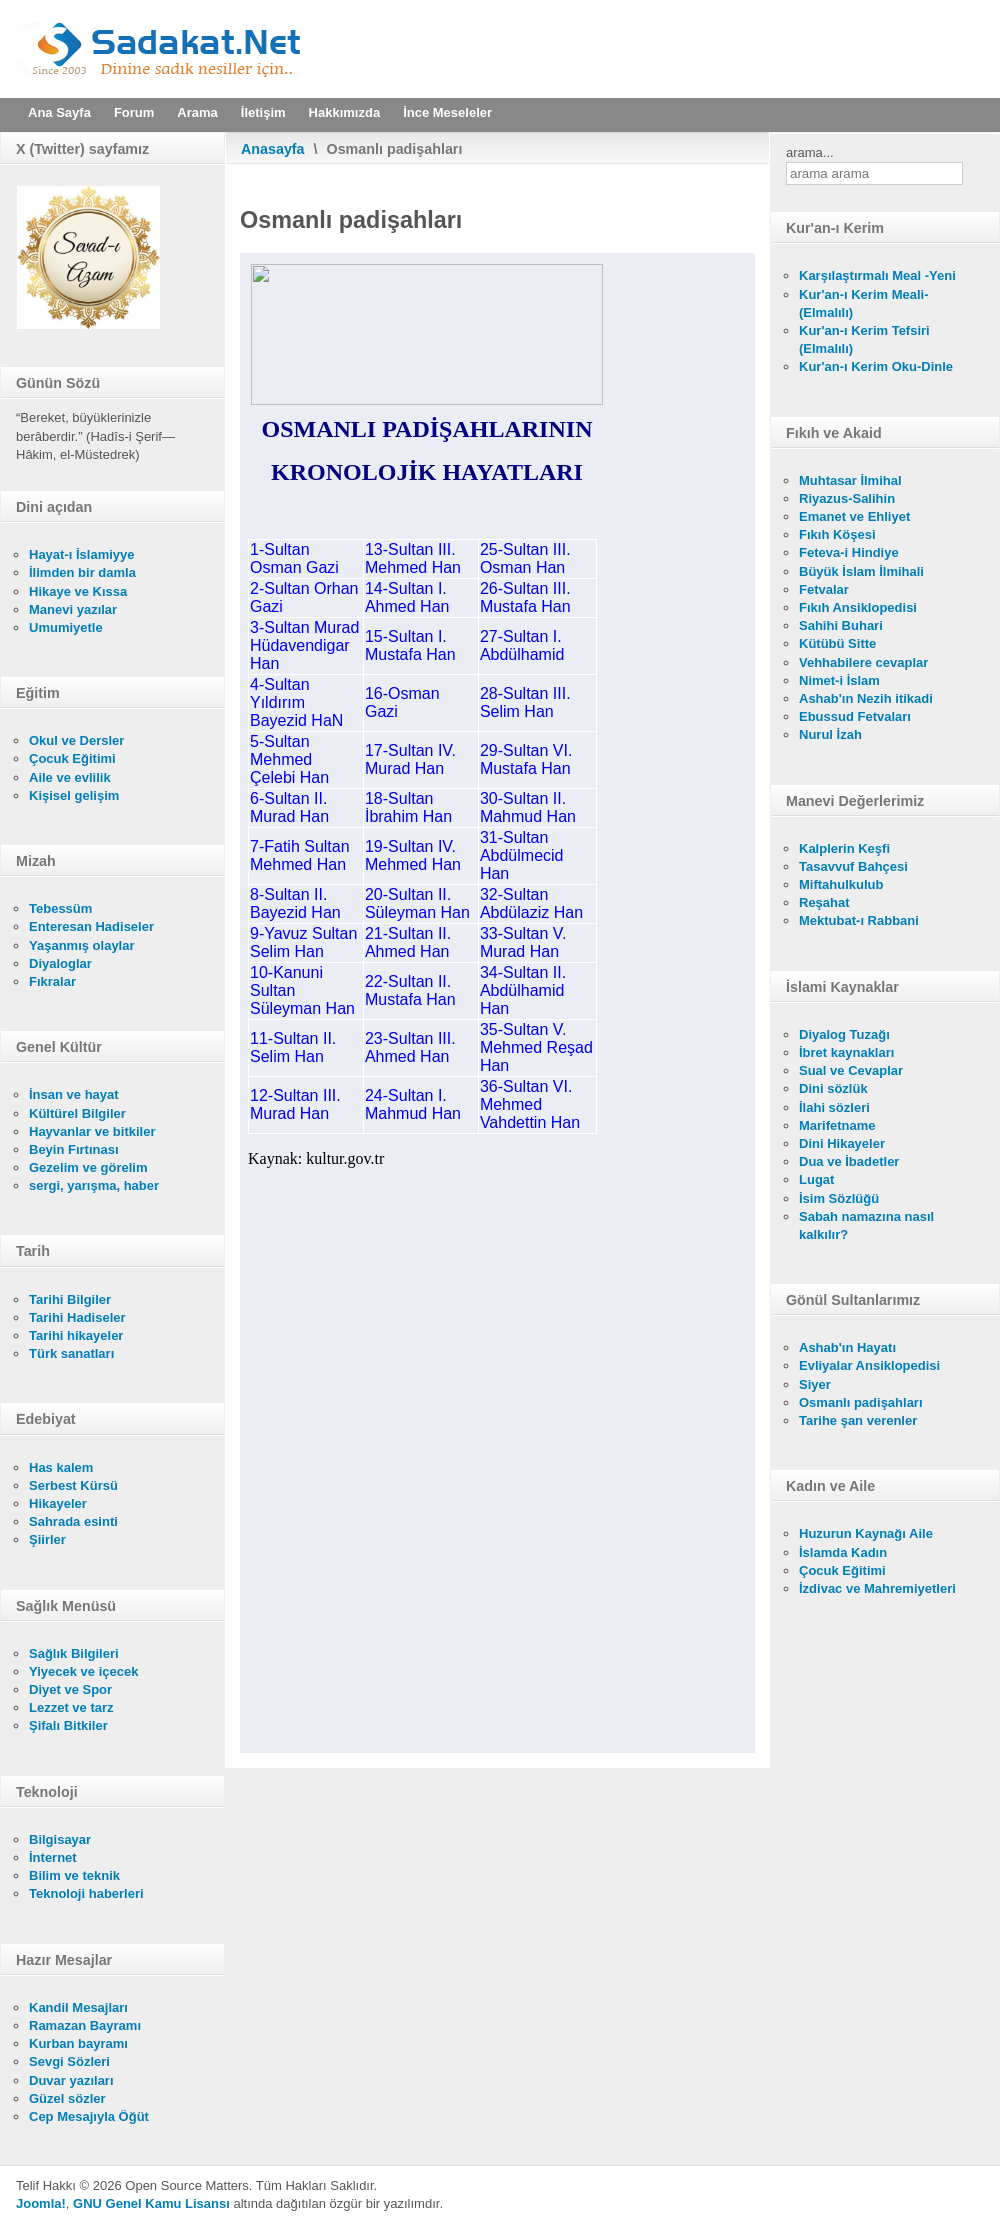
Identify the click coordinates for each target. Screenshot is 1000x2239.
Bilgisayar (60, 1839)
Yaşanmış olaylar (82, 945)
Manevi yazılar (73, 609)
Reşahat (824, 902)
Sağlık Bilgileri (74, 1653)
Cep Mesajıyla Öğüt (89, 2116)
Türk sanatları (71, 1353)
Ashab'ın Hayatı (847, 1347)
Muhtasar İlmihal (850, 480)
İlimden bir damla (82, 572)
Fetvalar (824, 589)
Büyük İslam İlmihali (861, 571)
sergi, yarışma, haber (94, 1185)
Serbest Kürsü (73, 1485)
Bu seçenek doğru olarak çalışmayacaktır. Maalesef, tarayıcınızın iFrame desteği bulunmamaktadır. (497, 1003)
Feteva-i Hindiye (849, 552)
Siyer (815, 1384)
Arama (197, 112)
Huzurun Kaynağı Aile (866, 1533)
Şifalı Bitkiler (68, 1725)
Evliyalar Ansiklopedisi (869, 1365)
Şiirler (47, 1539)
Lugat (816, 1179)
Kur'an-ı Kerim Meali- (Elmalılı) (864, 303)
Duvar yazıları (71, 2080)
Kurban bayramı (78, 2043)
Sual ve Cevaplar (851, 1070)
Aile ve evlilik (70, 777)
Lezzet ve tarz (71, 1707)
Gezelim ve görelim (88, 1167)
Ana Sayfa (59, 112)
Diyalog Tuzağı (844, 1034)
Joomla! (41, 2203)
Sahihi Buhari (841, 625)
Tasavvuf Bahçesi (853, 866)
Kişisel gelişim (74, 795)
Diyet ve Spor (70, 1689)
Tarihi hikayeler (76, 1335)
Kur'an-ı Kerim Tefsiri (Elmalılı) (864, 339)
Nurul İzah (830, 734)
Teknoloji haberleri (86, 1893)
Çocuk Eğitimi (72, 758)
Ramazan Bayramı (85, 2025)
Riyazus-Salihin (847, 498)
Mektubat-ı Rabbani (859, 920)
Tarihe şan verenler (858, 1420)
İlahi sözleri (834, 1107)
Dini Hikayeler (842, 1143)
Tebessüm (60, 908)
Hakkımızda (345, 112)
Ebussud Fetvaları (855, 716)
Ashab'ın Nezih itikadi (866, 698)
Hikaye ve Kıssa (78, 591)
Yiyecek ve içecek (83, 1671)
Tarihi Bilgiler (70, 1299)
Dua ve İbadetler (849, 1161)
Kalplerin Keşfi (844, 848)
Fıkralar (52, 981)
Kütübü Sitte (837, 643)
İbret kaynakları (846, 1052)
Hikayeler (58, 1503)
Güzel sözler (67, 2098)
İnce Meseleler (447, 112)
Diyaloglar (60, 963)
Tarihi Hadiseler (77, 1317)
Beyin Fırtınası (74, 1149)
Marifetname (837, 1125)
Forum (134, 112)
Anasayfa (273, 149)
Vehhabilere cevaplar (863, 662)
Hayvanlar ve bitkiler (92, 1131)
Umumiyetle (66, 627)
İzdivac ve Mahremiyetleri (877, 1588)
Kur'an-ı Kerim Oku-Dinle (876, 366)
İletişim (263, 112)
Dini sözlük (833, 1088)
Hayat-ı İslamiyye (82, 554)
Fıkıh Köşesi (837, 534)
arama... (810, 152)
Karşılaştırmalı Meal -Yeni (877, 275)
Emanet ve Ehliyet (854, 516)
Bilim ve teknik (74, 1875)
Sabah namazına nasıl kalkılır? (866, 1225)
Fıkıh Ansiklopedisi (858, 607)
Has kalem (61, 1467)
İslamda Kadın (843, 1552)
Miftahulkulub (841, 884)
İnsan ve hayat (74, 1094)
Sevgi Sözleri (69, 2061)
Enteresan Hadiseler (91, 926)
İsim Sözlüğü (839, 1198)
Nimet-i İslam (839, 680)
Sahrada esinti (73, 1521)
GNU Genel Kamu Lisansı (151, 2203)
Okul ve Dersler (76, 740)
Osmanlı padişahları (861, 1402)
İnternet (53, 1857)
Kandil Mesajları (78, 2007)
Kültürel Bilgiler (77, 1113)
